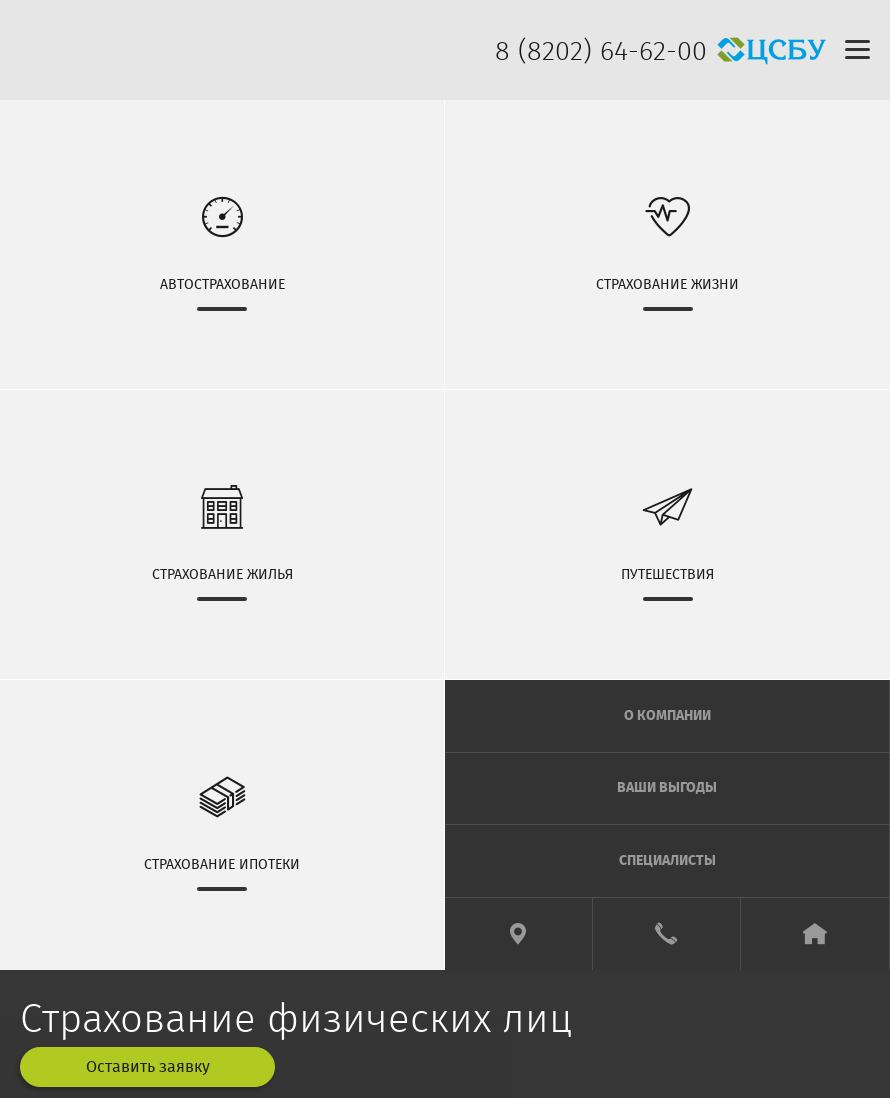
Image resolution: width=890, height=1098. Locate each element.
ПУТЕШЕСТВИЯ (667, 533)
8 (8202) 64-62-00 (601, 51)
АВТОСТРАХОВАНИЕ (222, 243)
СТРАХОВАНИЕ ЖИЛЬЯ (222, 533)
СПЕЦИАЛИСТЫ (667, 861)
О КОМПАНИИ (667, 716)
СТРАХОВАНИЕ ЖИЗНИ (667, 243)
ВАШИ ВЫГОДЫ (667, 788)
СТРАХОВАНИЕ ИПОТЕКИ (222, 823)
